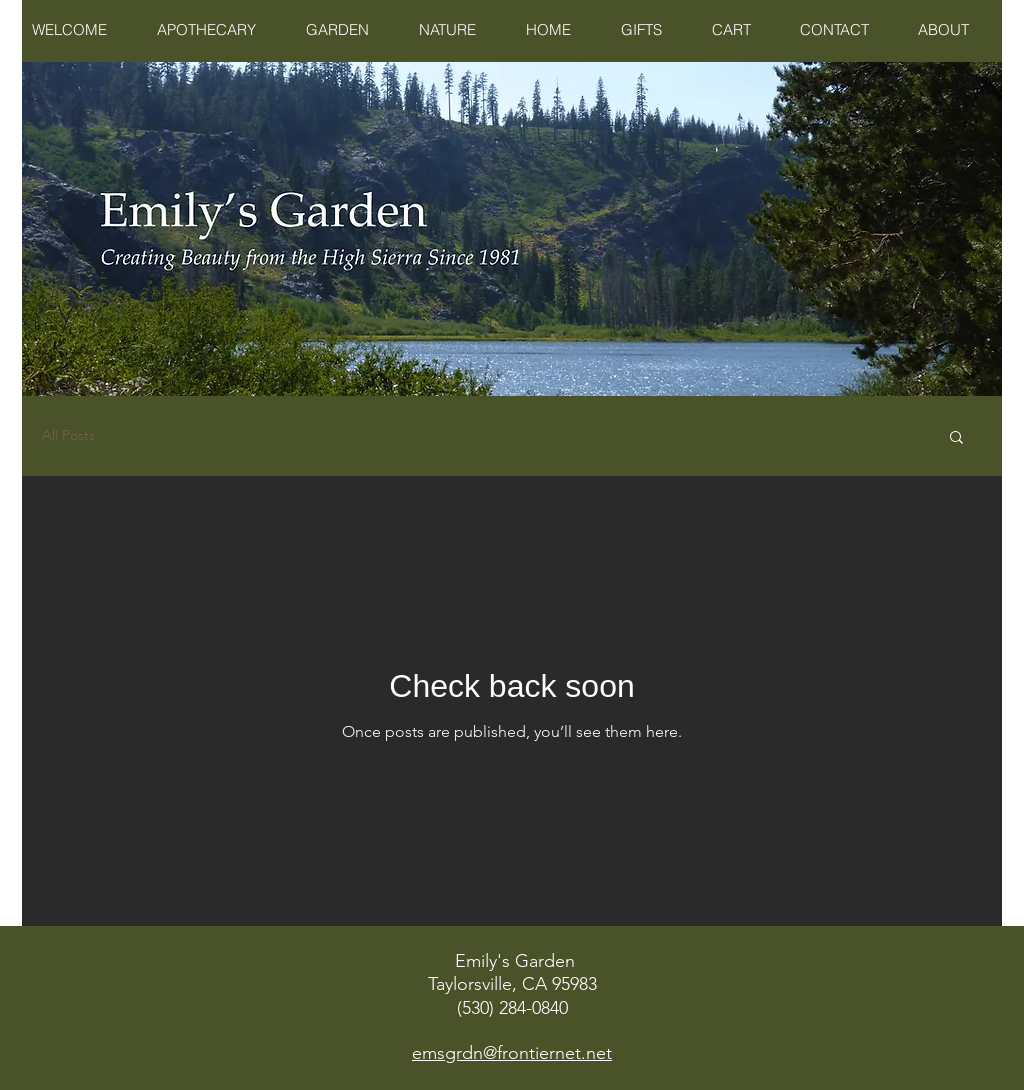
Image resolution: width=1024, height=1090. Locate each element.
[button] (956, 438)
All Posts (68, 435)
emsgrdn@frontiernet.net (512, 1053)
